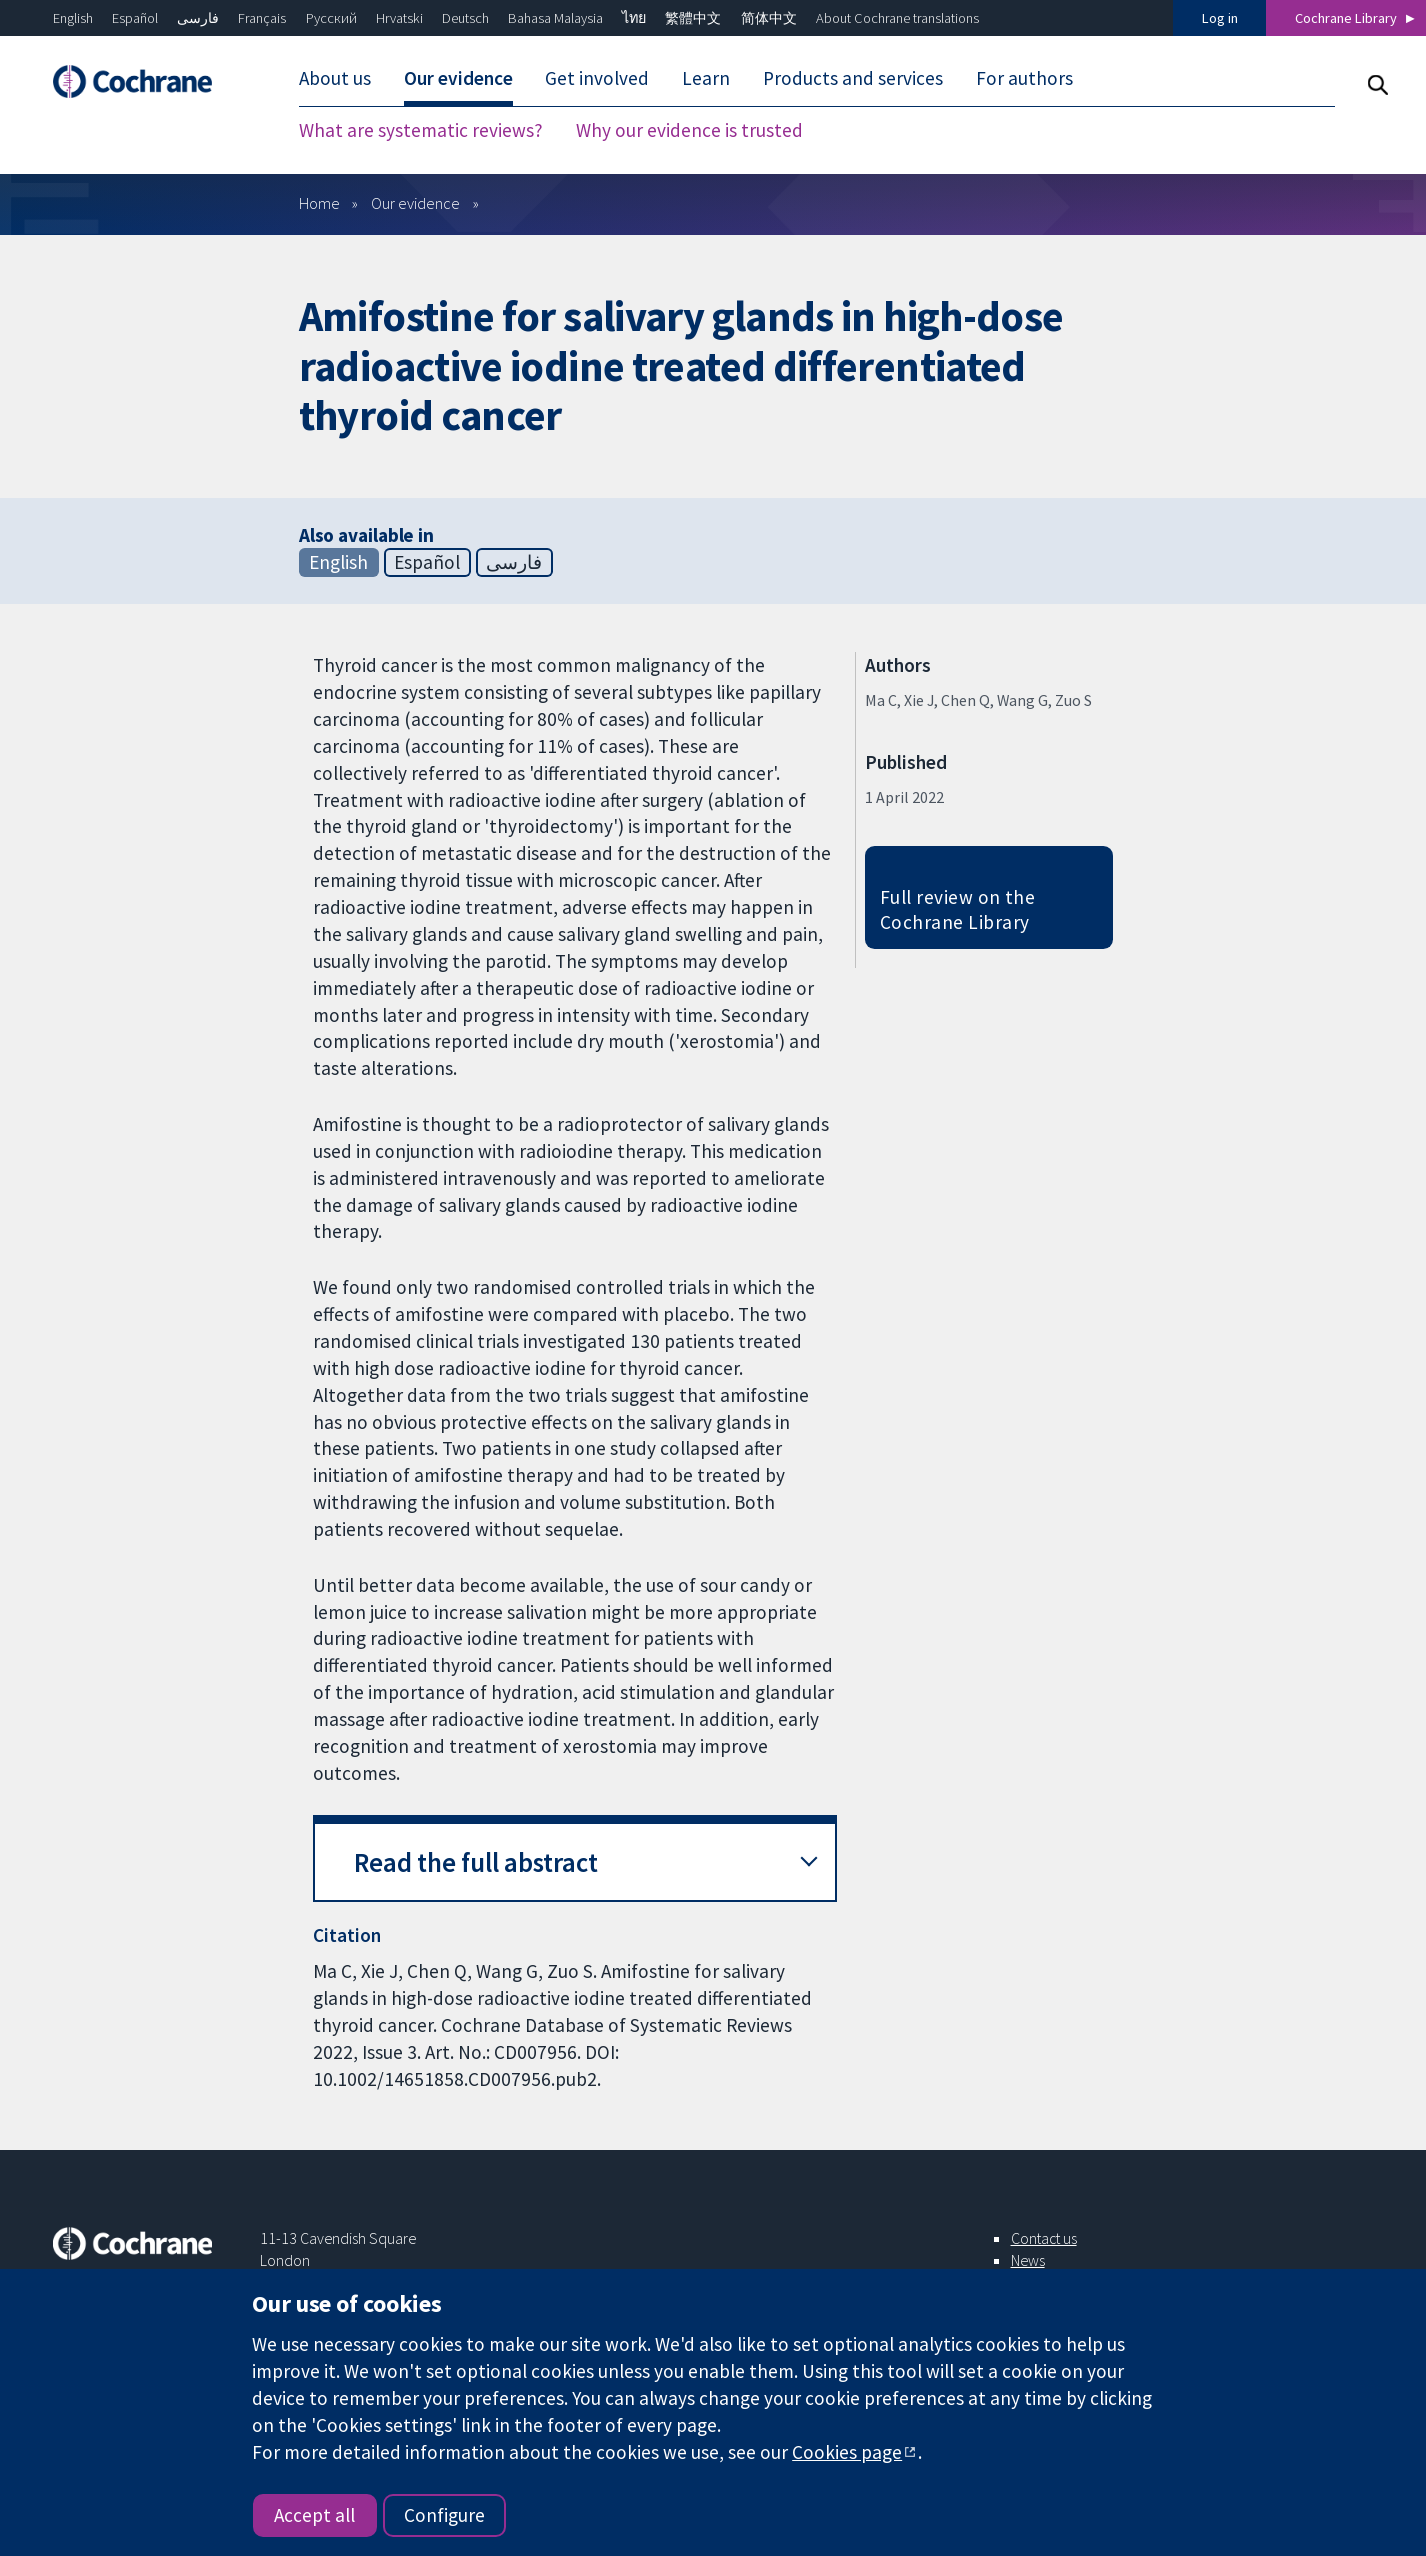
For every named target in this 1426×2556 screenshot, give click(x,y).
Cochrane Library (1346, 18)
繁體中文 (693, 18)
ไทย (634, 18)
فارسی (198, 18)
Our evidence (415, 203)
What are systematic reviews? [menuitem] (421, 130)
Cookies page (847, 2452)
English (73, 18)
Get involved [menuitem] (597, 78)
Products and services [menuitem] (853, 78)
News (1028, 2260)
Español (135, 18)
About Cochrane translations (897, 18)
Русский (331, 18)
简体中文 (769, 18)
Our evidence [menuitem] (458, 78)
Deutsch (465, 18)
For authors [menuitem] (1024, 78)
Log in (1220, 18)
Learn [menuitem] (706, 78)
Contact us (1044, 2238)
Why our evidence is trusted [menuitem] (689, 130)
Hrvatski (399, 18)
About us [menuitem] (335, 78)
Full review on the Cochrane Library (958, 909)
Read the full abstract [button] (476, 1862)
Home (319, 203)
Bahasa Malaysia (555, 18)
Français (262, 18)
